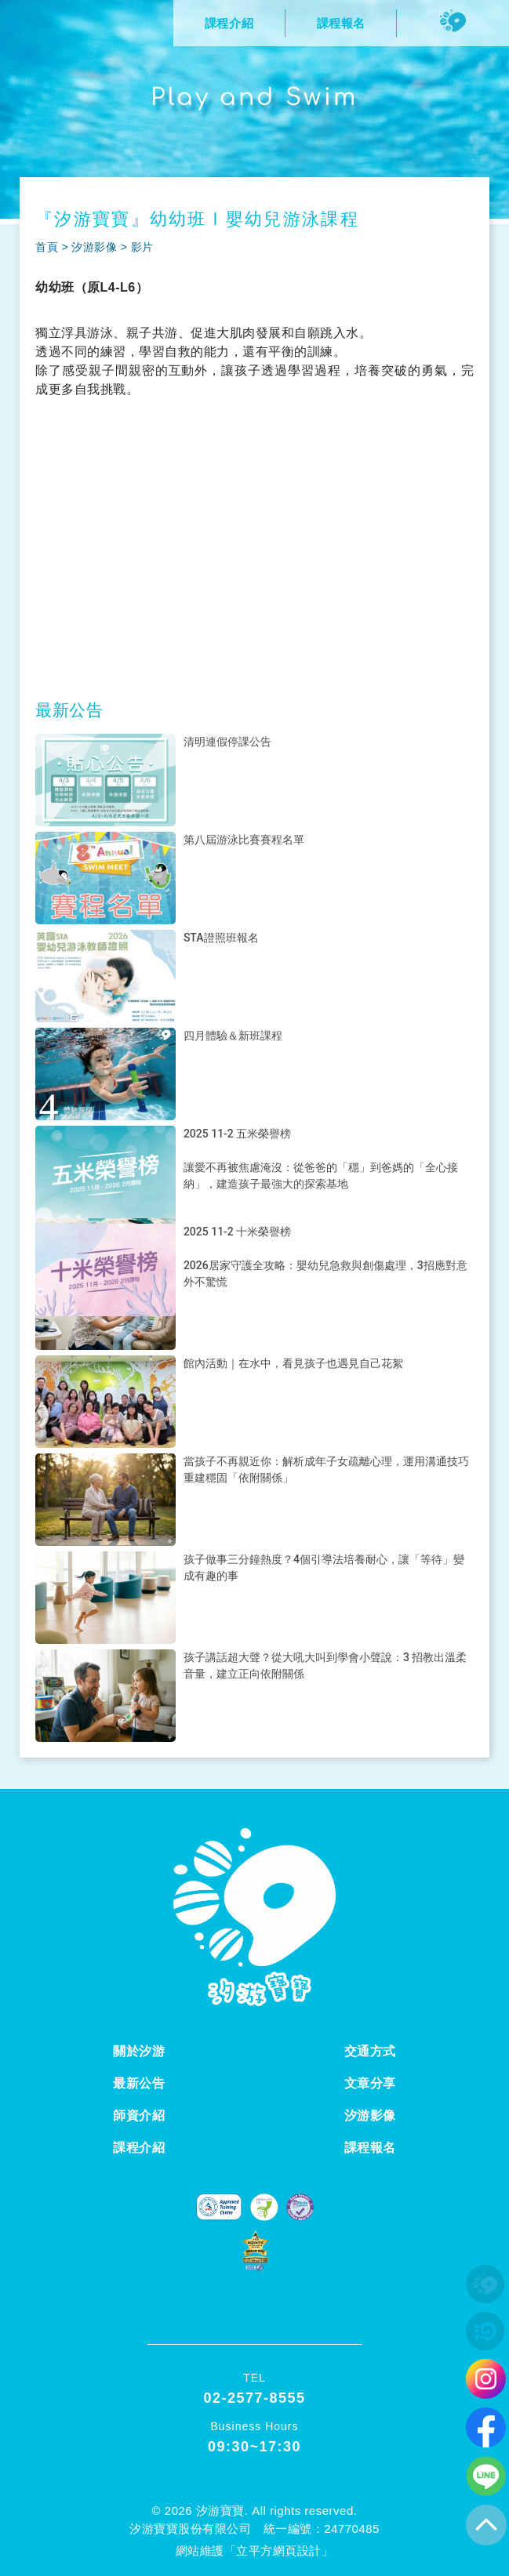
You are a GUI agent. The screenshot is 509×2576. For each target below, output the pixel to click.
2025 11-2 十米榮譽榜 (237, 1231)
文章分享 (370, 2083)
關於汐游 (139, 2051)
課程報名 (370, 2147)
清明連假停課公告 (227, 741)
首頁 (46, 247)
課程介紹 (139, 2147)
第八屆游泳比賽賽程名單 (244, 839)
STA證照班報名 (221, 937)
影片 (142, 247)
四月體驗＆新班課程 (233, 1035)
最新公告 (139, 2083)
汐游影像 (94, 247)
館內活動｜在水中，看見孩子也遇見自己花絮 (293, 1363)
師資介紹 (139, 2115)
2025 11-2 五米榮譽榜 (237, 1133)
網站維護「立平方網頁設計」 (255, 2550)
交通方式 (370, 2051)
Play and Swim (254, 98)
